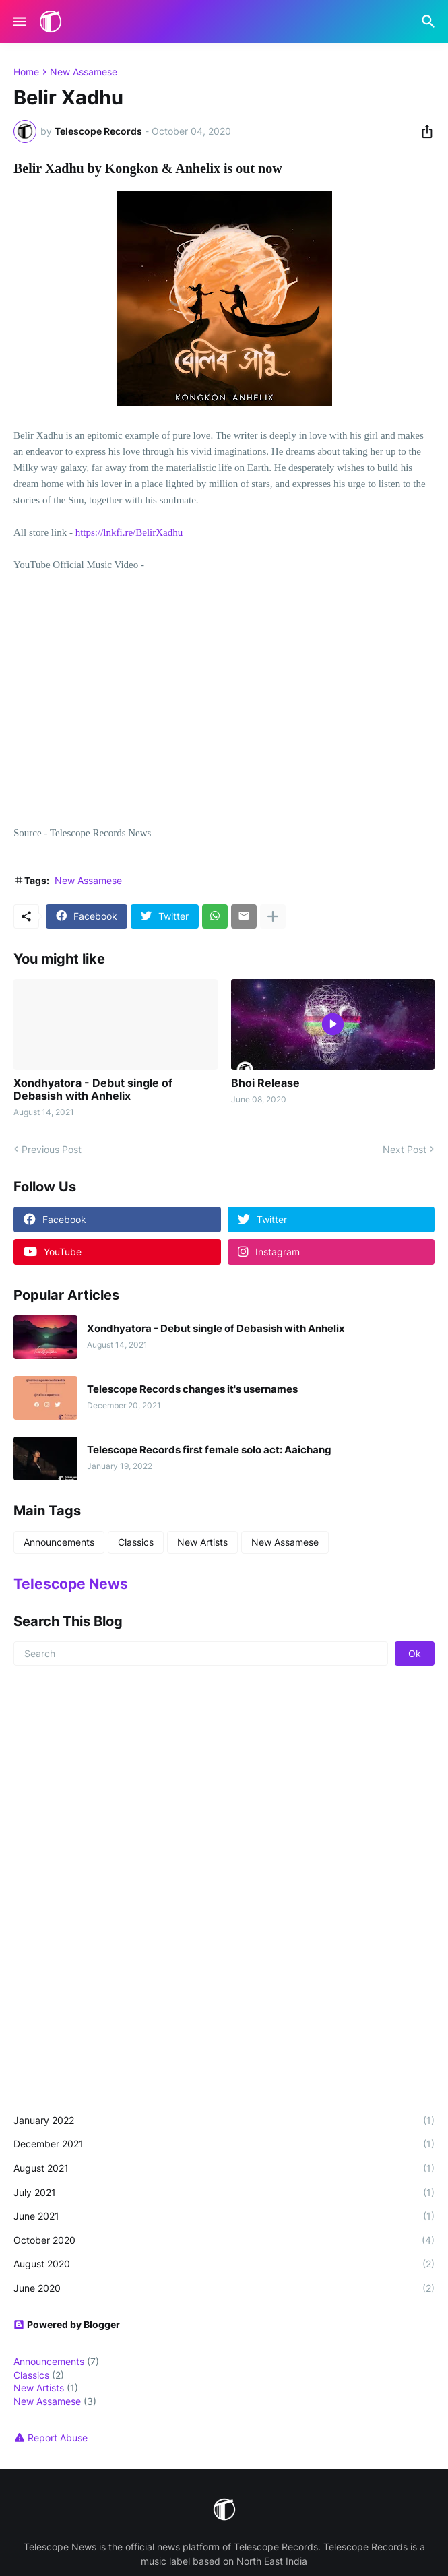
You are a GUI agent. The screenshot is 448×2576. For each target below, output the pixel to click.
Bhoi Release (265, 1083)
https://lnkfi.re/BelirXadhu (129, 532)
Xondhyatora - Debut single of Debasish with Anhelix (92, 1089)
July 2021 (224, 2192)
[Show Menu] (18, 21)
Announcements (59, 1542)
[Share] (423, 131)
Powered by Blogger (66, 2324)
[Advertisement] (224, 1783)
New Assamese (83, 72)
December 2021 (224, 2144)
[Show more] (273, 916)
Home (26, 72)
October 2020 (224, 2240)
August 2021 (224, 2168)
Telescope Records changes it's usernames (192, 1389)
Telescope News (70, 1583)
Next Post (404, 1149)
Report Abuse (58, 2437)
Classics (136, 1542)
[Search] (430, 21)
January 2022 (224, 2120)
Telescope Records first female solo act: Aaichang (209, 1450)
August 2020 (224, 2264)
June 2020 (224, 2288)
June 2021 (224, 2216)
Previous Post (52, 1149)
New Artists (202, 1542)
